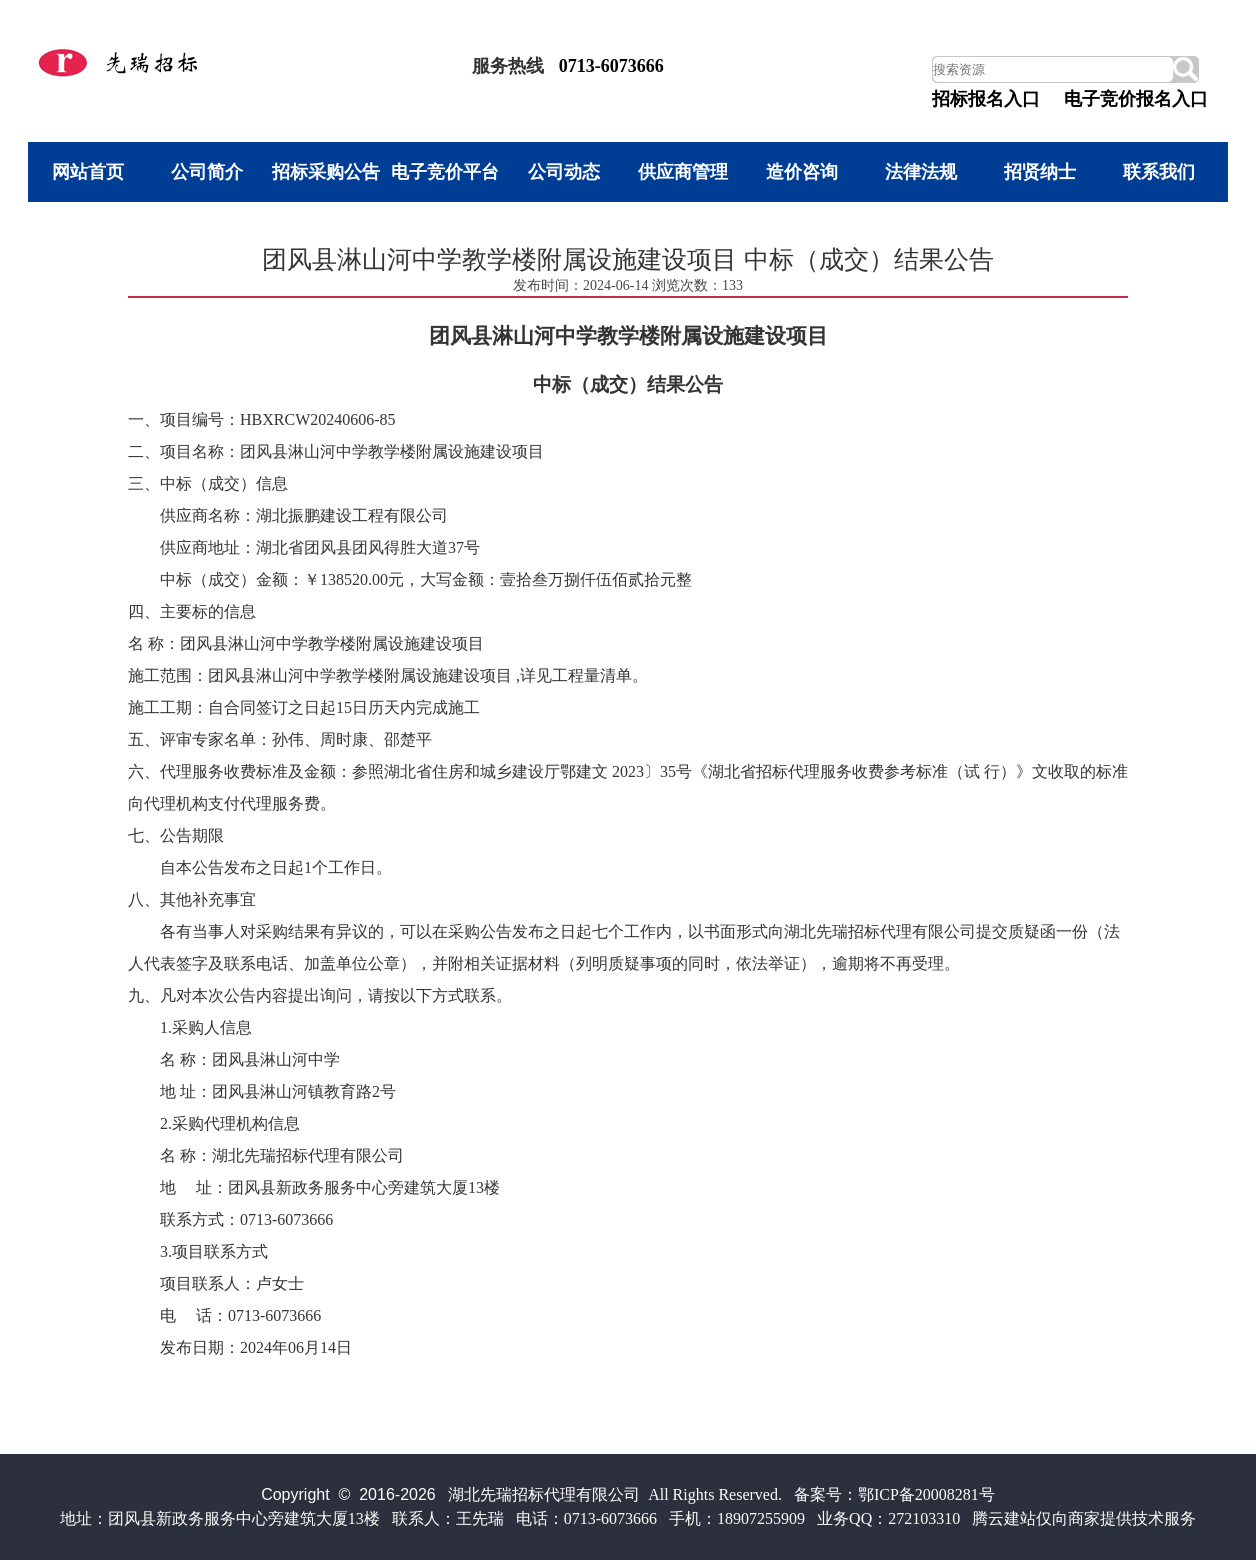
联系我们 (1159, 172)
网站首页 (88, 172)
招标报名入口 (986, 99)
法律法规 (921, 172)
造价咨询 (802, 172)
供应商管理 (683, 172)
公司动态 (564, 172)
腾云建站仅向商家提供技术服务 (1084, 1518)
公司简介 (207, 172)
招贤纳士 (1040, 172)
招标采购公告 (326, 172)
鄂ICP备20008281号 (926, 1494)
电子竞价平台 (445, 172)
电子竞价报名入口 (1136, 99)
